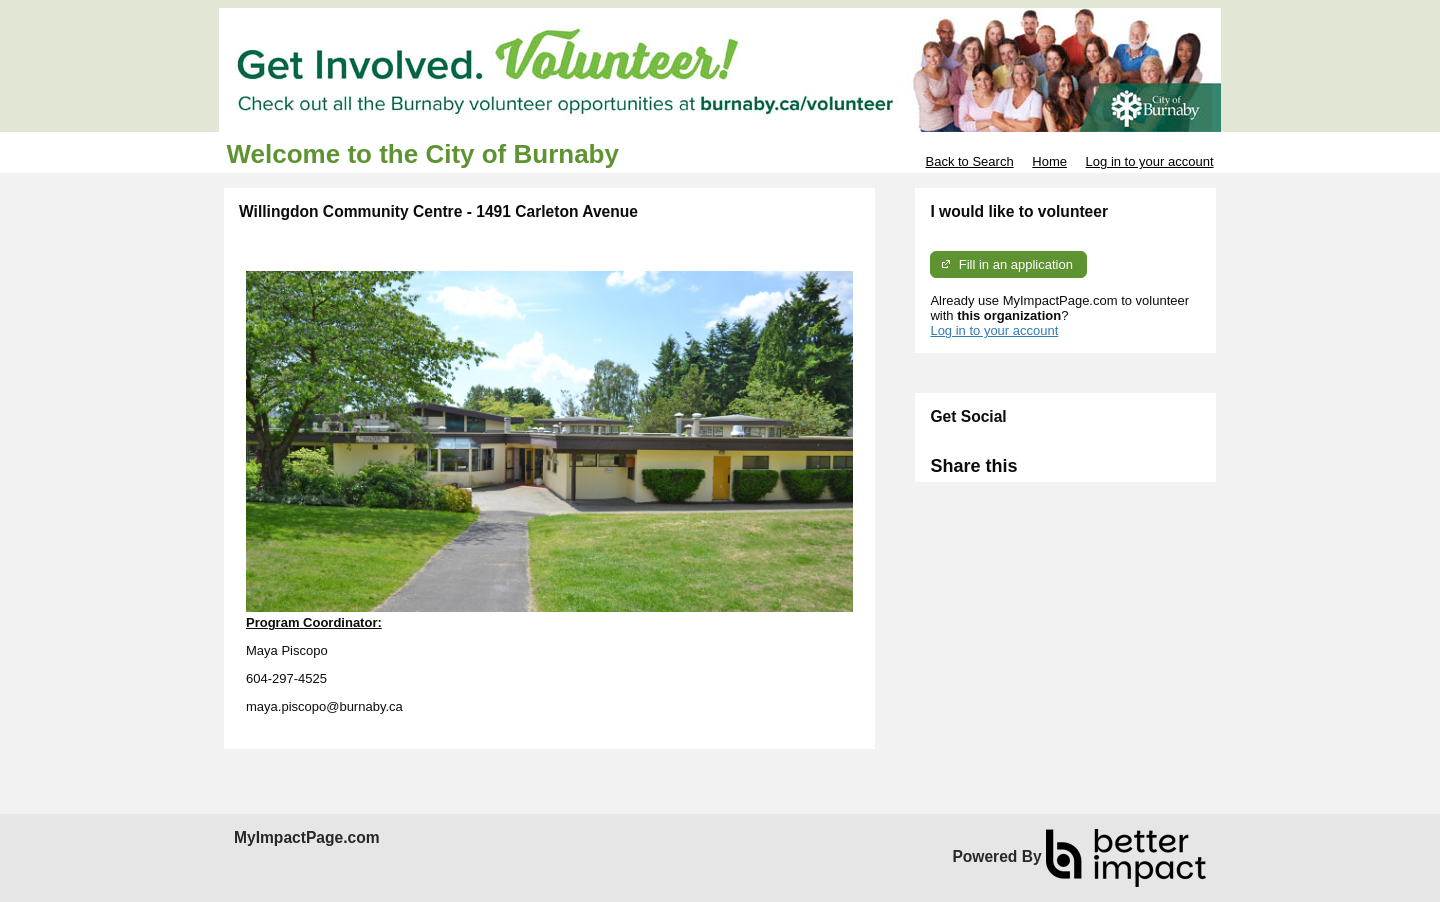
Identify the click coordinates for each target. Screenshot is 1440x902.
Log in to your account (1150, 161)
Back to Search (969, 161)
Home (1049, 161)
